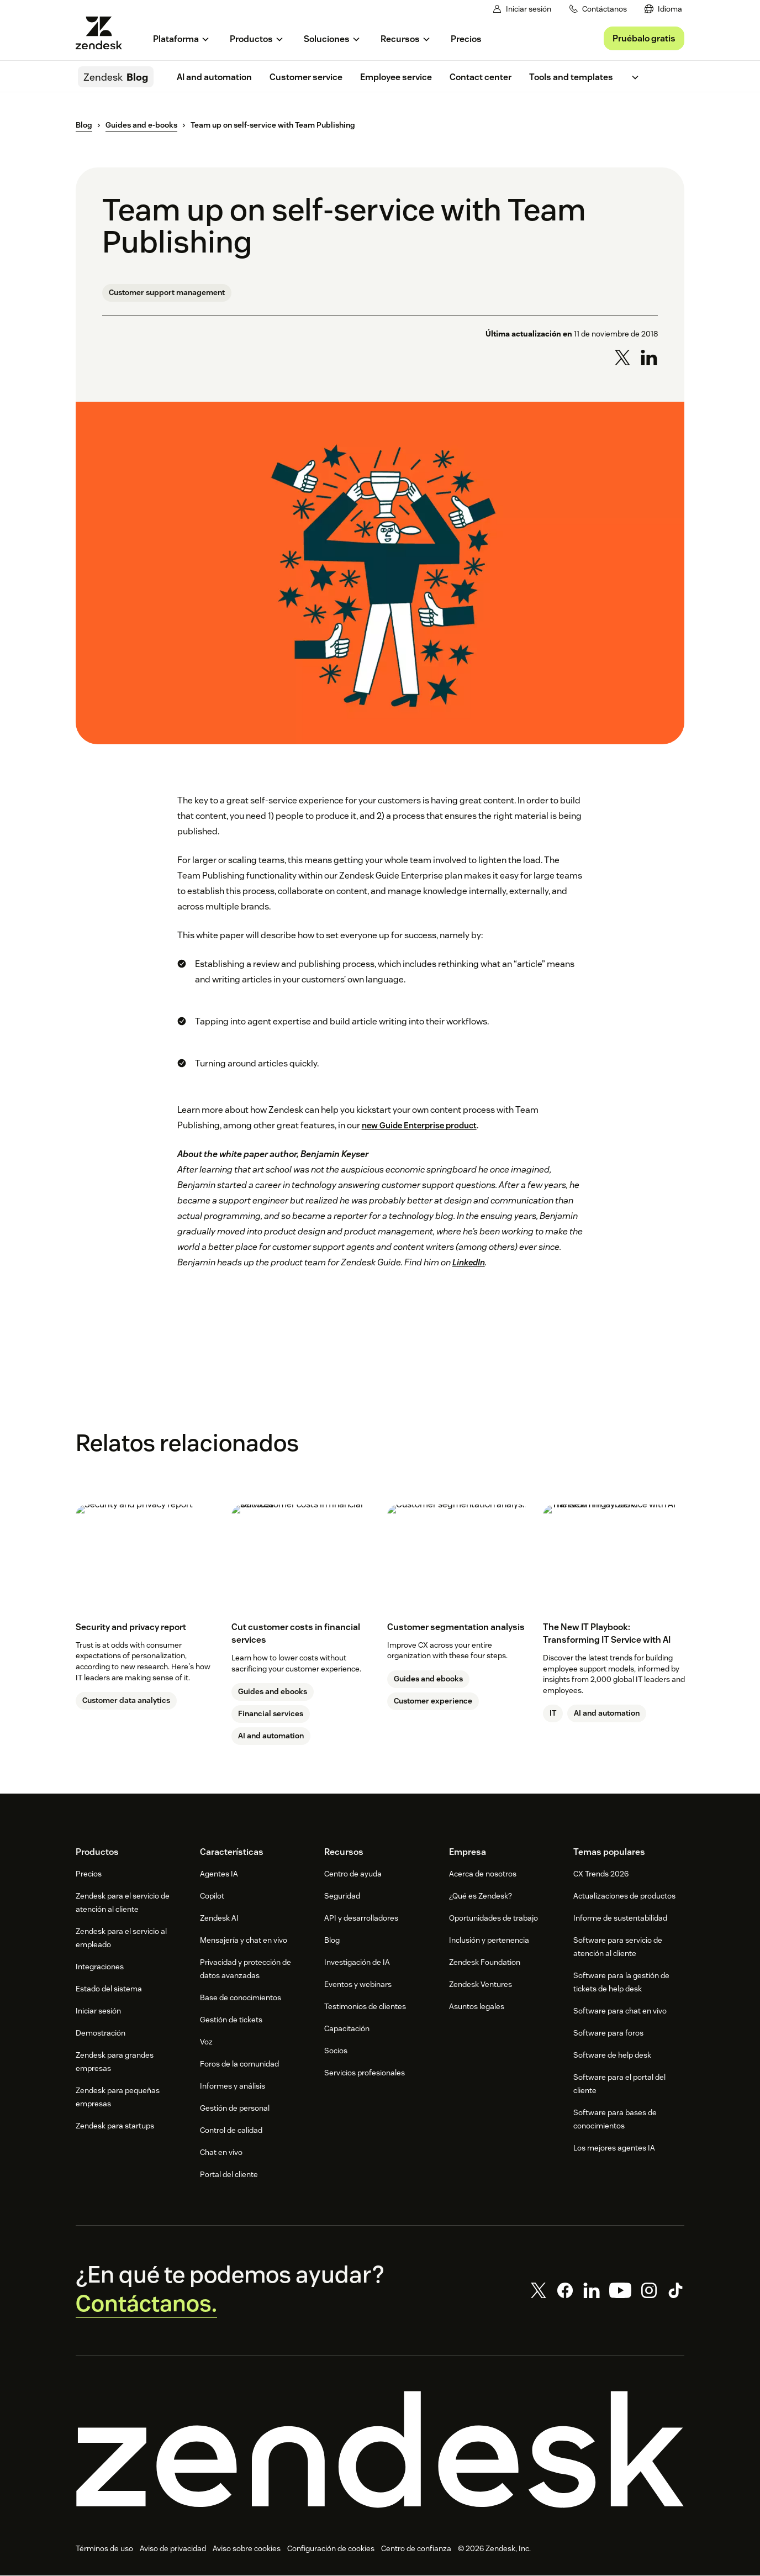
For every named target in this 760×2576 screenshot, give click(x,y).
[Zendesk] (380, 2450)
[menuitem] (663, 9)
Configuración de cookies (330, 2549)
